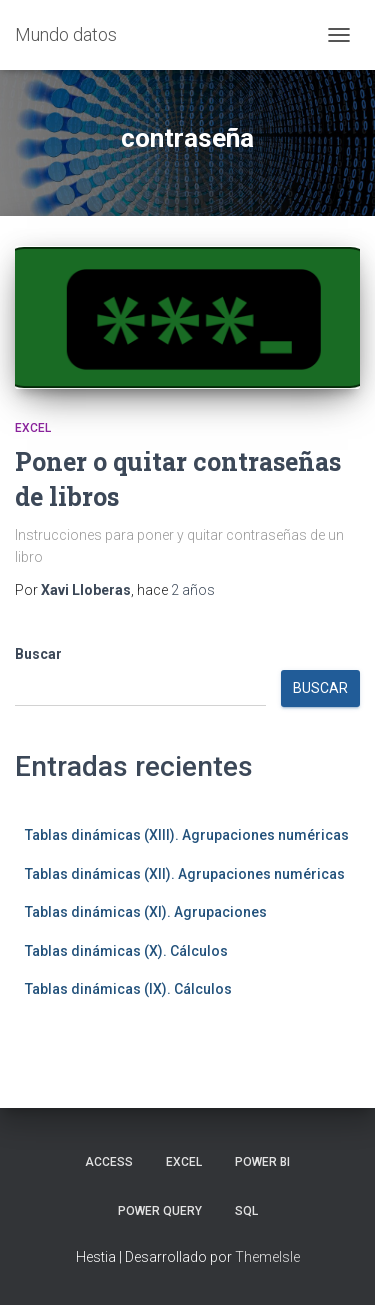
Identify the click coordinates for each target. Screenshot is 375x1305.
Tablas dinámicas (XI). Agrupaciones (146, 912)
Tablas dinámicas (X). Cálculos (126, 951)
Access (109, 1162)
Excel (33, 428)
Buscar (38, 654)
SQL (246, 1211)
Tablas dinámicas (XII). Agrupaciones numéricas (185, 874)
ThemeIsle (267, 1257)
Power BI (262, 1162)
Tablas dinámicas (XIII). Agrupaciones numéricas (187, 835)
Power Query (160, 1211)
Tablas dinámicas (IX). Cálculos (128, 989)
